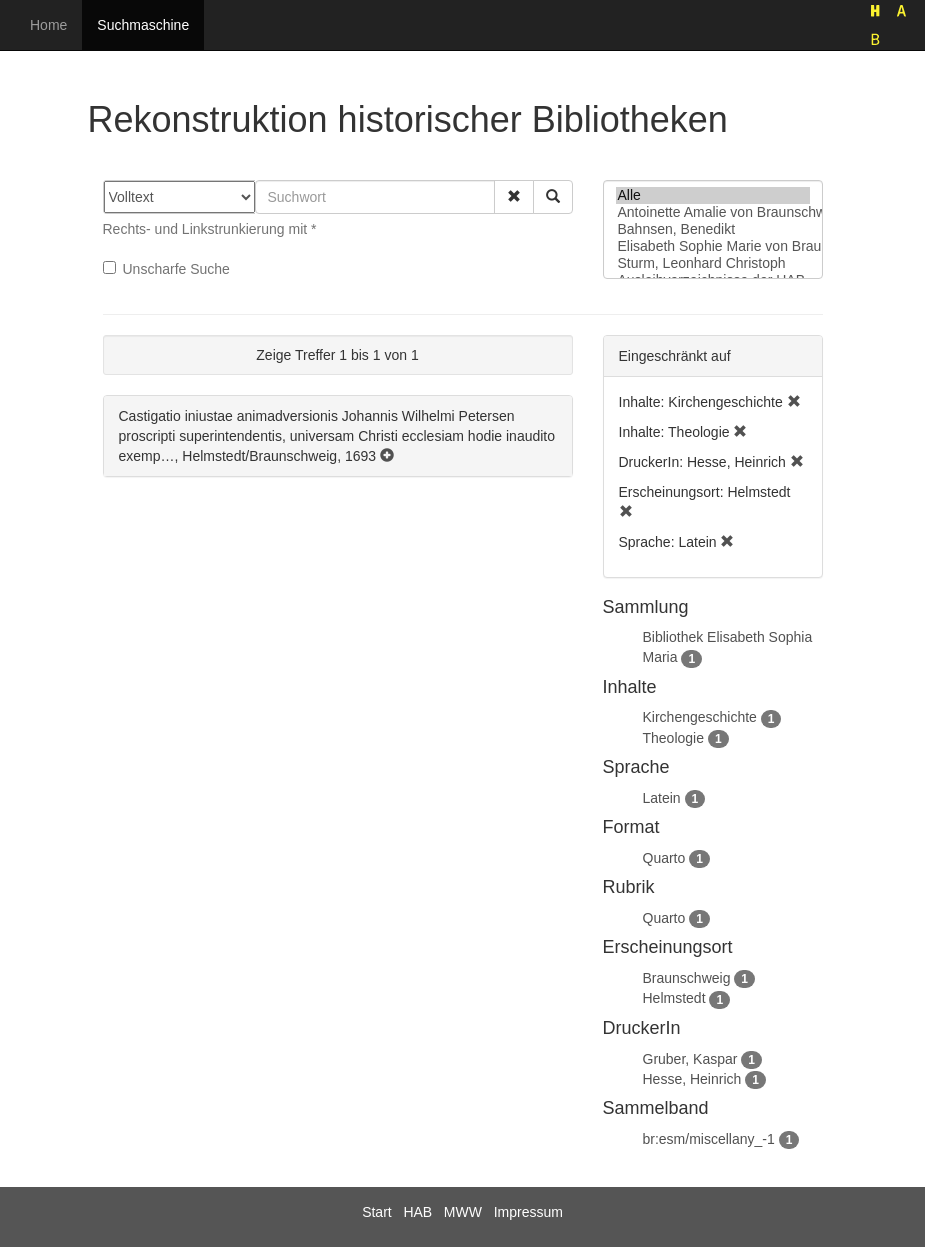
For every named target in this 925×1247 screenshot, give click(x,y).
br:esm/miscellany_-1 (709, 1139)
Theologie (674, 738)
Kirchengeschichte (700, 717)
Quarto (664, 858)
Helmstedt (674, 998)
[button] (514, 197)
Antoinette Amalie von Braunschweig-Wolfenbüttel (713, 212)
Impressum (528, 1212)
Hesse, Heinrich (692, 1079)
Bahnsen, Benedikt (713, 229)
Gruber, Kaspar (690, 1059)
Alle (713, 195)
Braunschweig (687, 978)
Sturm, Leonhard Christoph (713, 263)
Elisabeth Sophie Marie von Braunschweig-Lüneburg (713, 246)
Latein (662, 798)
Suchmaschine (143, 25)
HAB (417, 1212)
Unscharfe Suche (166, 269)
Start (377, 1212)
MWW (463, 1212)
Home (48, 25)
